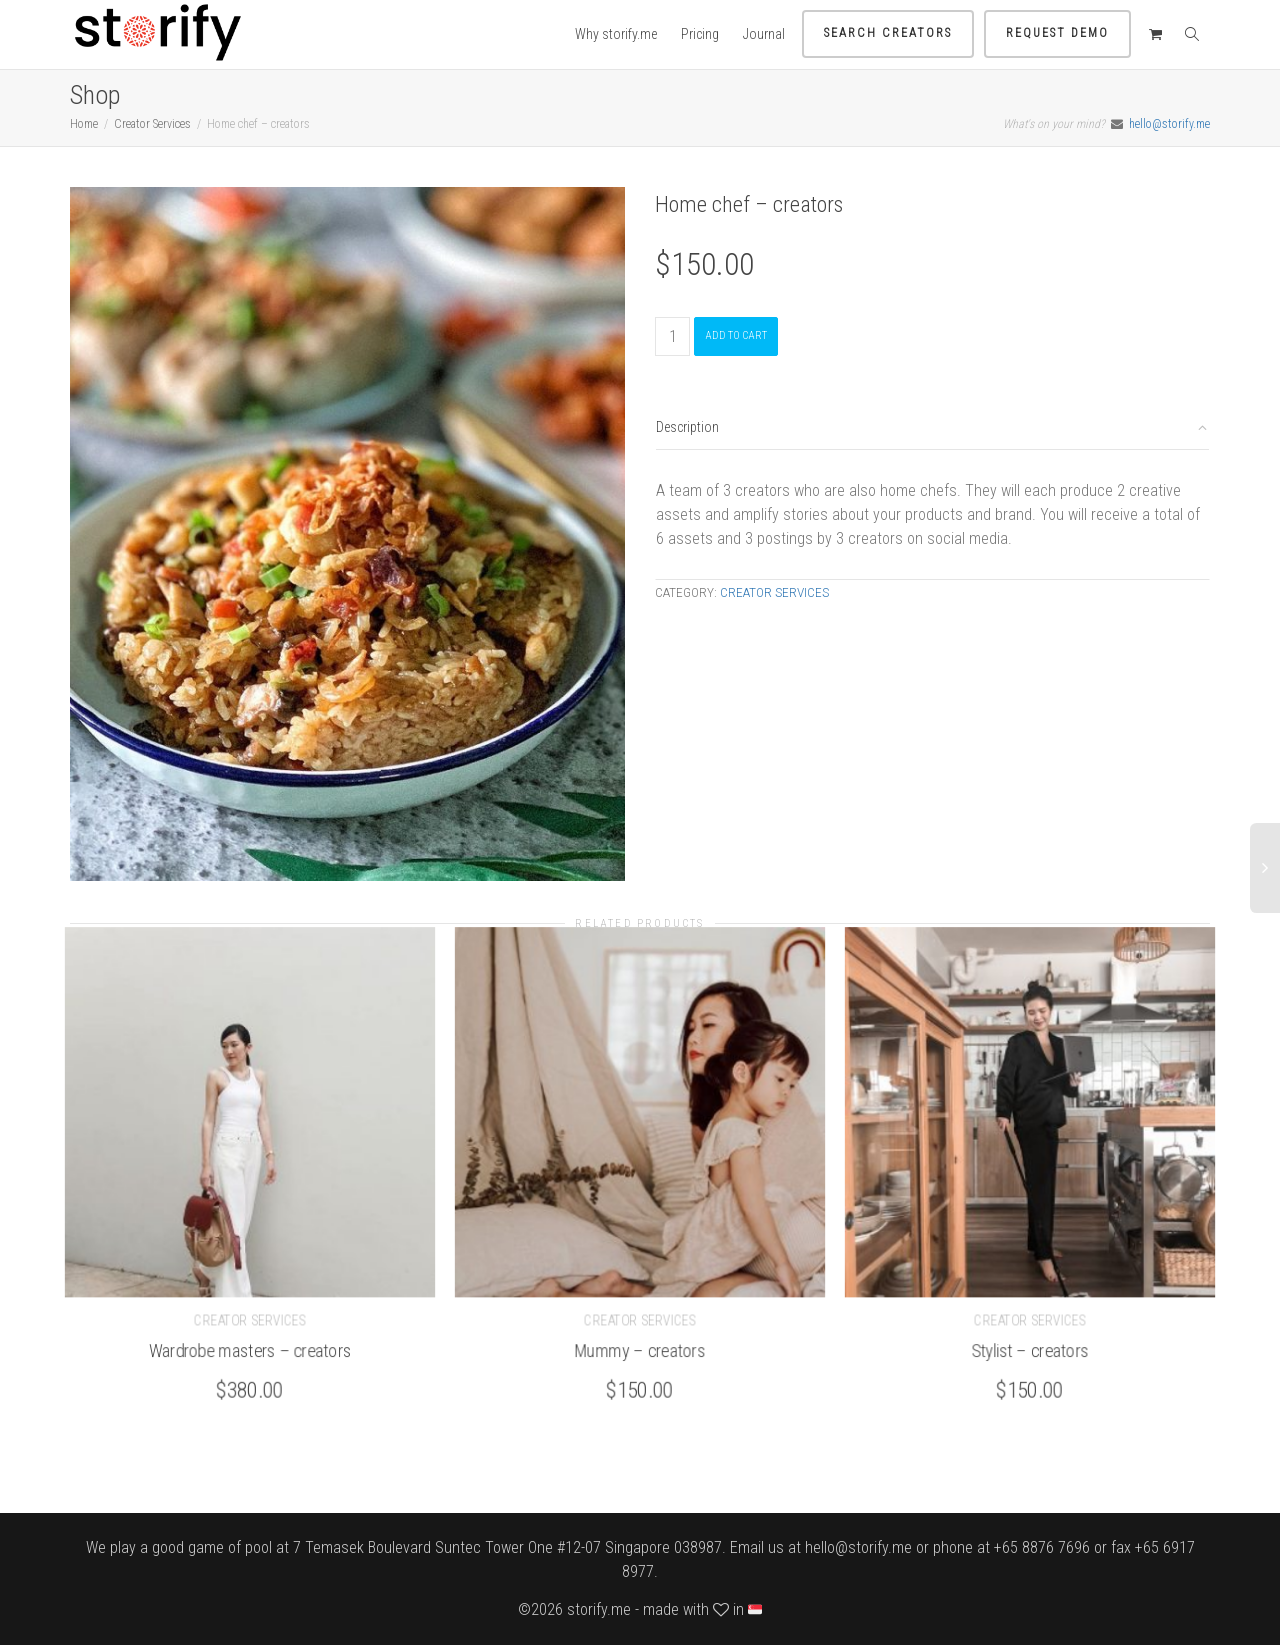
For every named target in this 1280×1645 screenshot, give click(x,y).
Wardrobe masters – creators (250, 1349)
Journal (764, 34)
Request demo (1057, 33)
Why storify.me (616, 34)
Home (84, 124)
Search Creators (888, 33)
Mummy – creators (639, 1349)
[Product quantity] (672, 336)
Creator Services (152, 124)
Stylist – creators (1030, 1349)
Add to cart (736, 335)
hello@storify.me (1169, 124)
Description (687, 427)
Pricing (700, 34)
